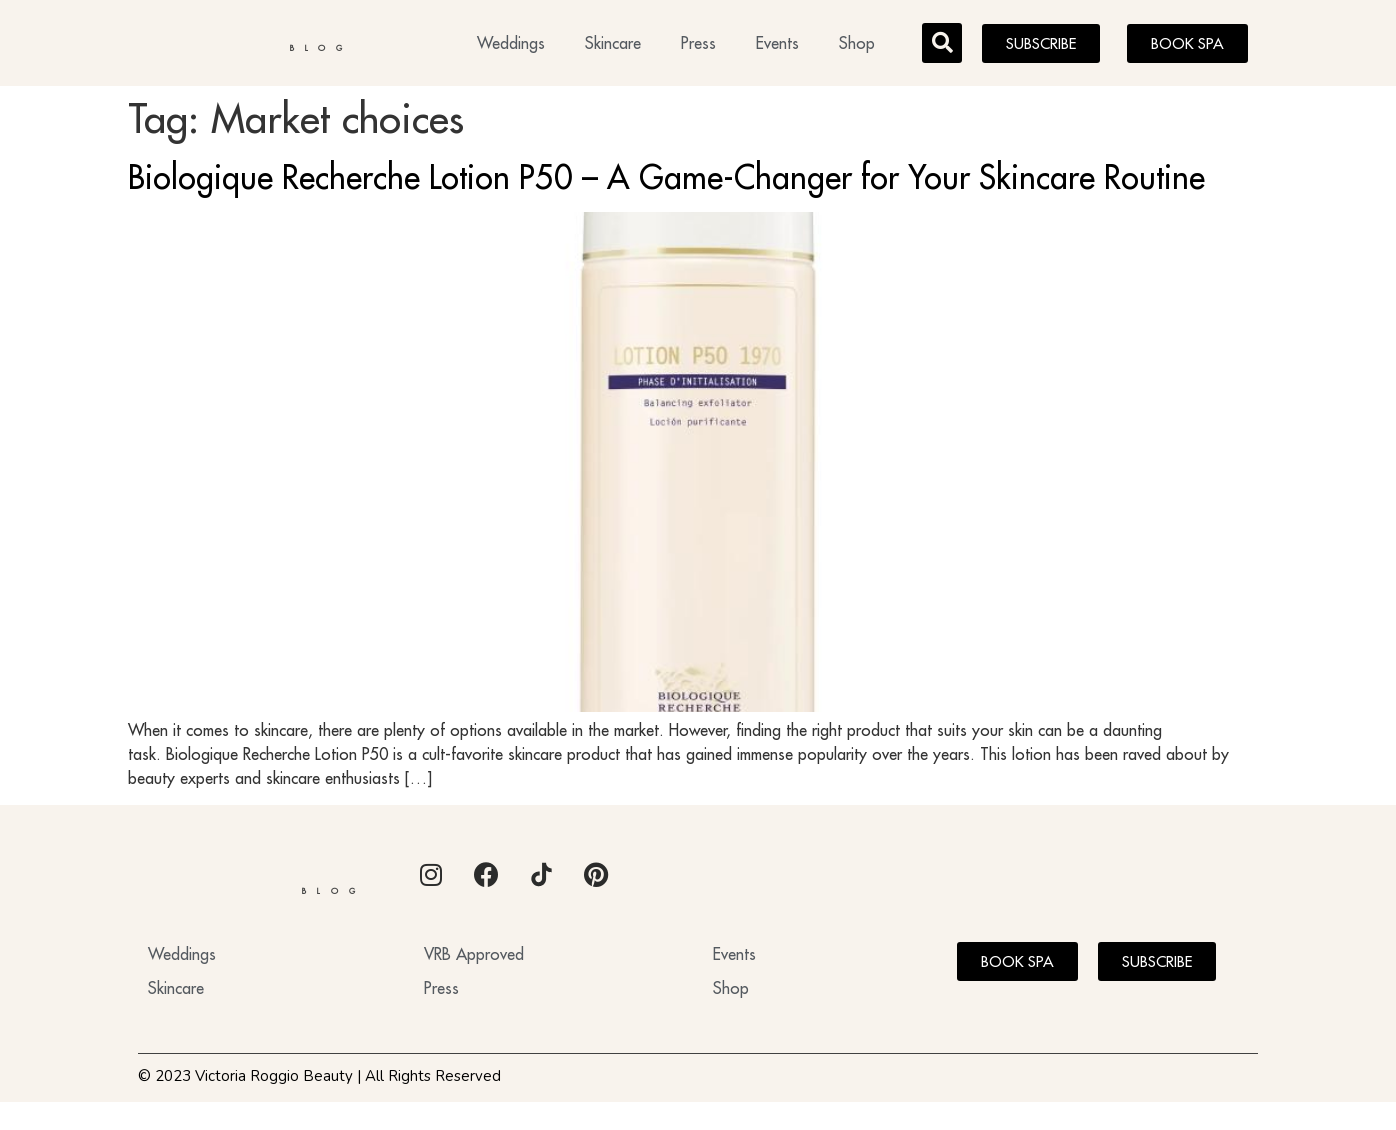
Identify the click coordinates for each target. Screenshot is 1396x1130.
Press (698, 46)
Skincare (613, 46)
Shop (857, 46)
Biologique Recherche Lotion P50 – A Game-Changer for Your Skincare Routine (666, 183)
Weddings (511, 46)
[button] (942, 46)
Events (777, 46)
